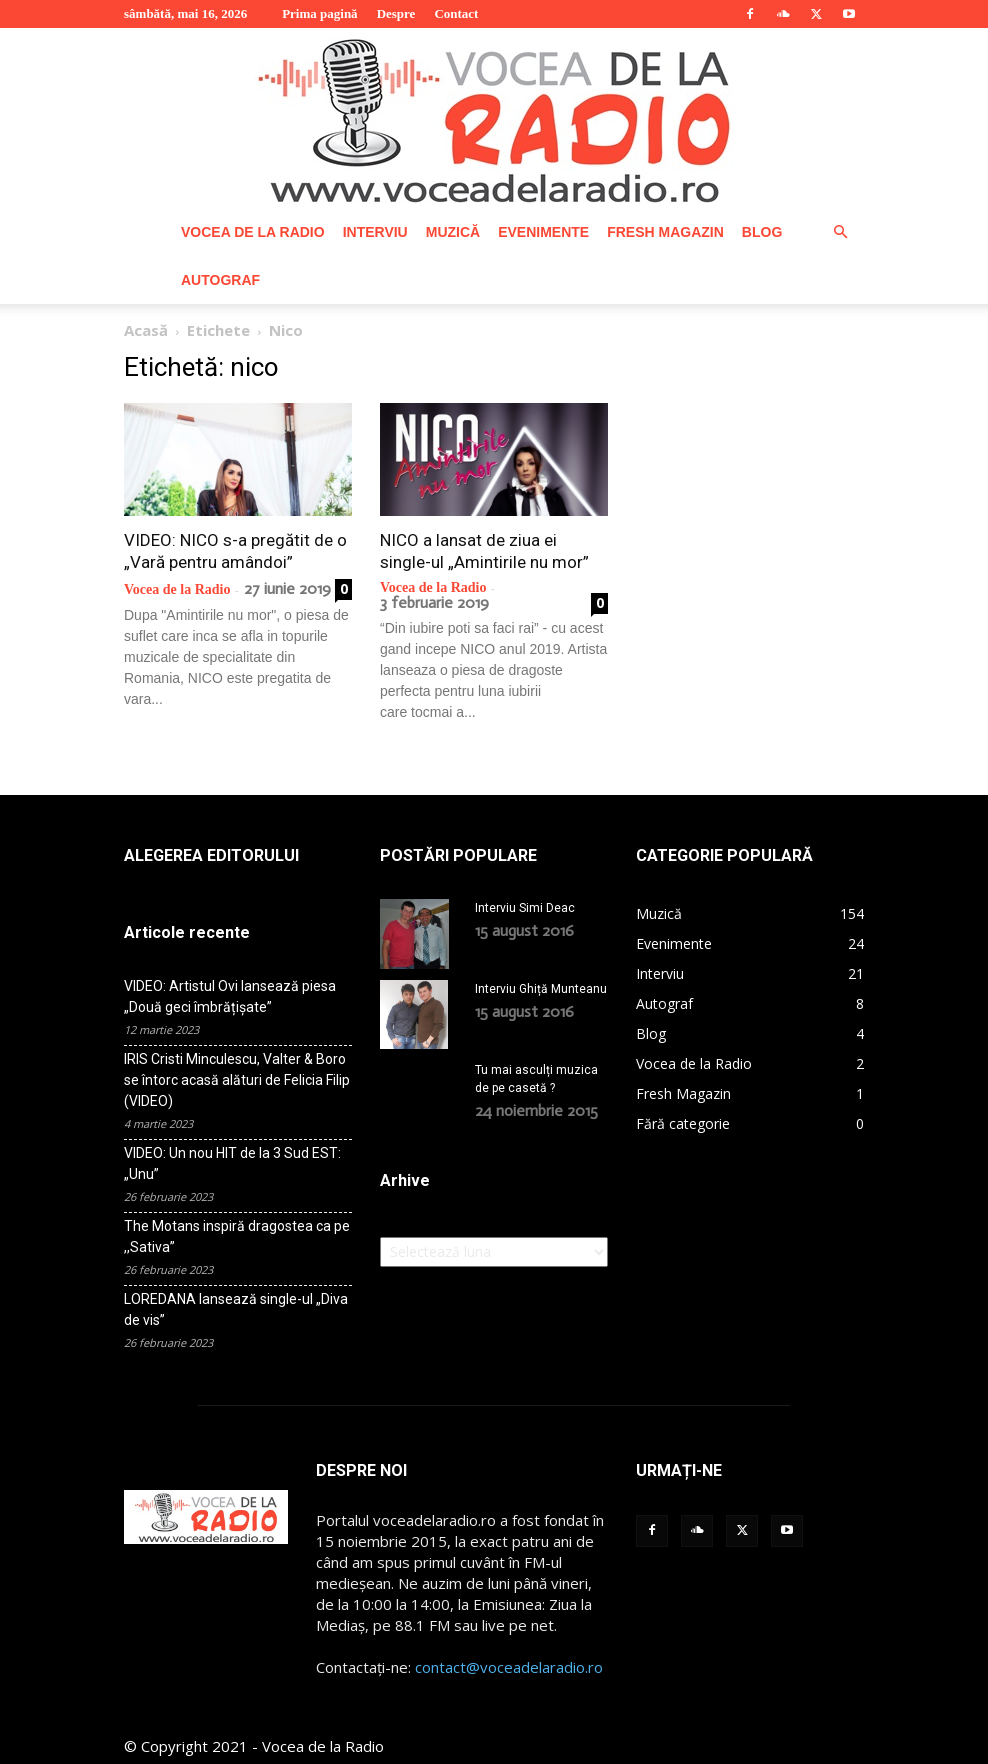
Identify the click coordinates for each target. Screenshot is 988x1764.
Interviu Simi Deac (525, 908)
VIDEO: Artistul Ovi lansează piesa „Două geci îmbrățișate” (230, 996)
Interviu (375, 232)
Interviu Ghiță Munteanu (541, 989)
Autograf (220, 280)
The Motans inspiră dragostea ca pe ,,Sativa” (237, 1236)
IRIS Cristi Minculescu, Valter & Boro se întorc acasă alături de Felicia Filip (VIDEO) (237, 1080)
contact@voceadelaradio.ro (509, 1667)
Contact (456, 13)
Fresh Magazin (665, 232)
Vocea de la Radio (253, 232)
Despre (396, 13)
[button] (840, 232)
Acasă (146, 330)
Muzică (453, 232)
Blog (762, 232)
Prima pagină (319, 13)
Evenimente (543, 232)
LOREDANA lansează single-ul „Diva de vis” (236, 1309)
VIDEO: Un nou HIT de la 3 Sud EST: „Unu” (232, 1163)
